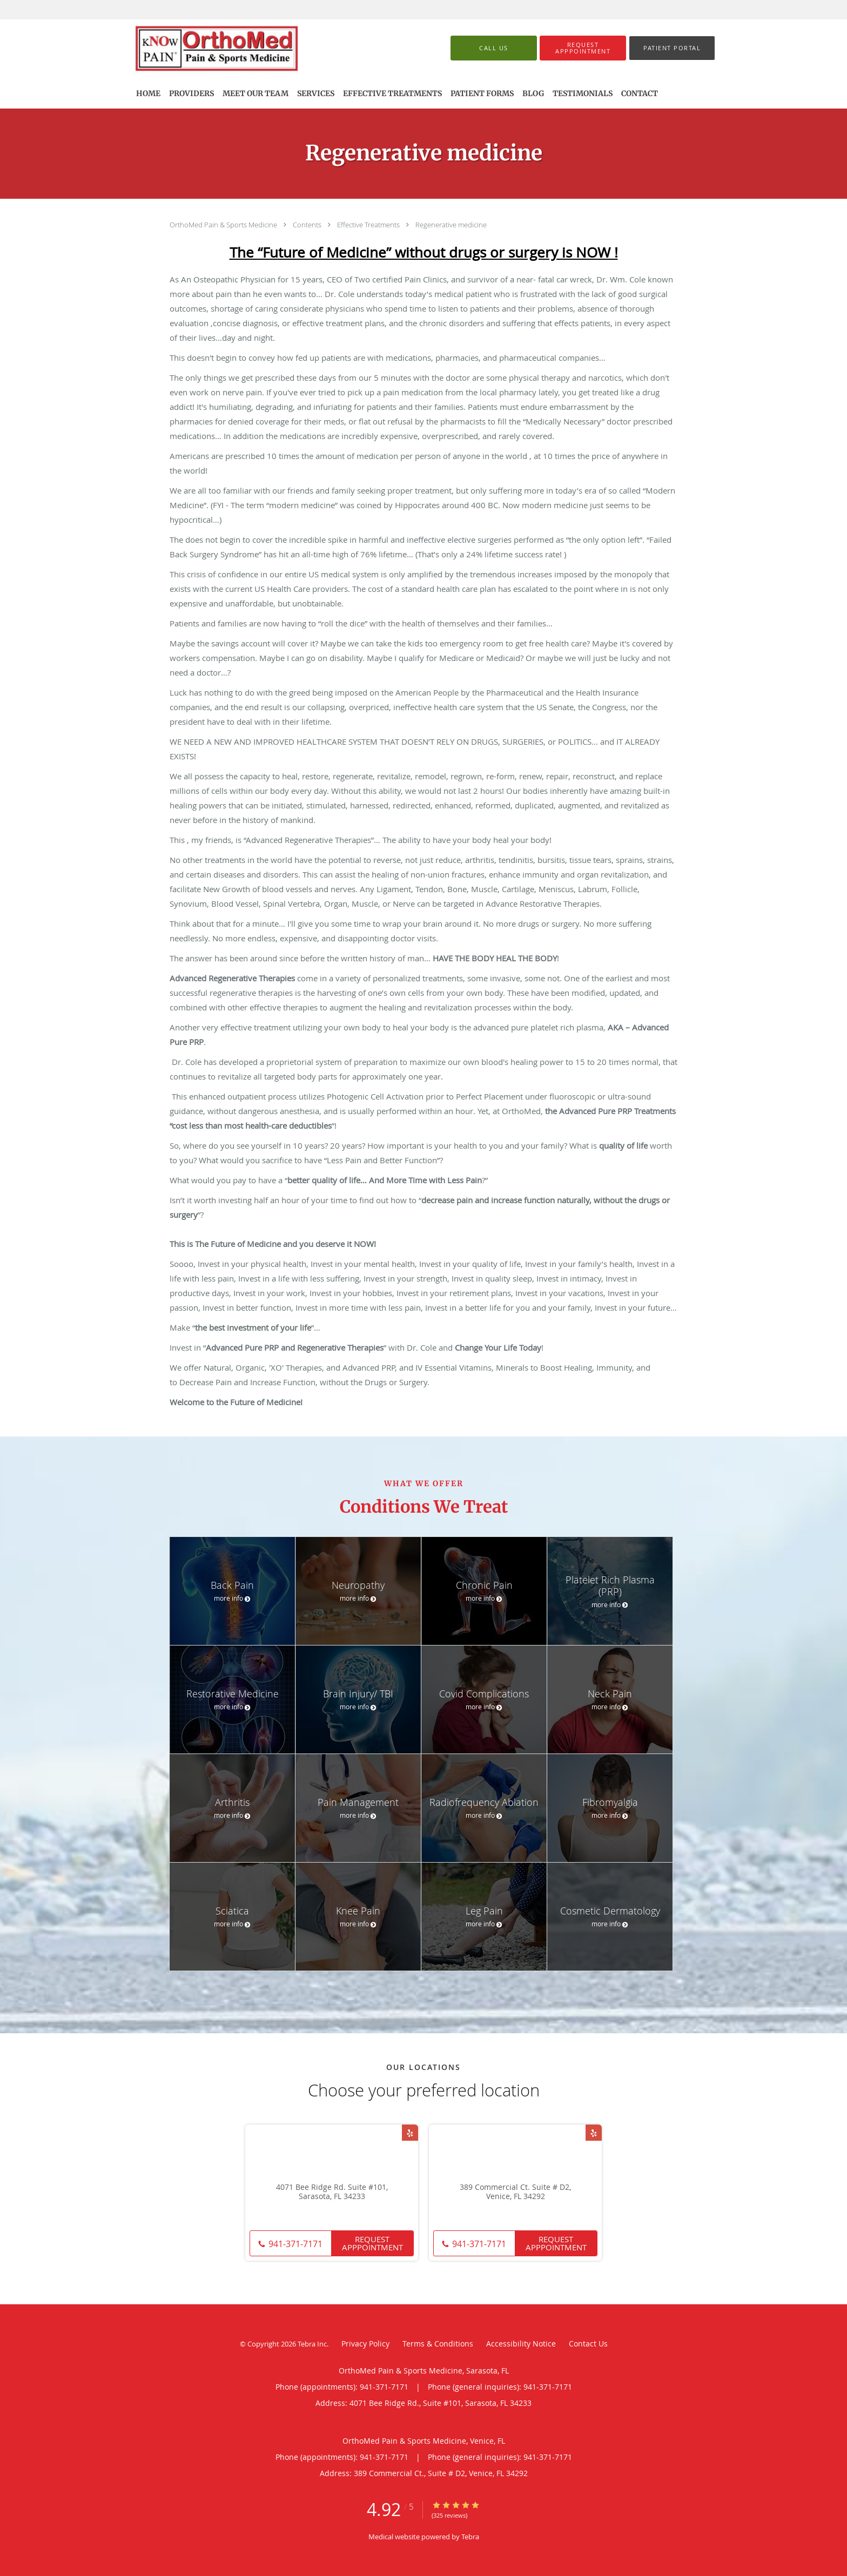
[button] (583, 48)
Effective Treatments (369, 225)
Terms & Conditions (437, 2343)
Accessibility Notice (521, 2343)
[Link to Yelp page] (410, 2133)
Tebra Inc (312, 2344)
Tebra (470, 2536)
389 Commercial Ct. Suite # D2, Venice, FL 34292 (515, 2192)
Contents (308, 225)
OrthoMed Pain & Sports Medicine (224, 225)
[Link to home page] (233, 48)
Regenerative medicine (451, 225)
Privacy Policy (365, 2343)
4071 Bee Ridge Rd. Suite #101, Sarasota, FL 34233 (332, 2192)
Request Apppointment (372, 2243)
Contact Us (588, 2343)
